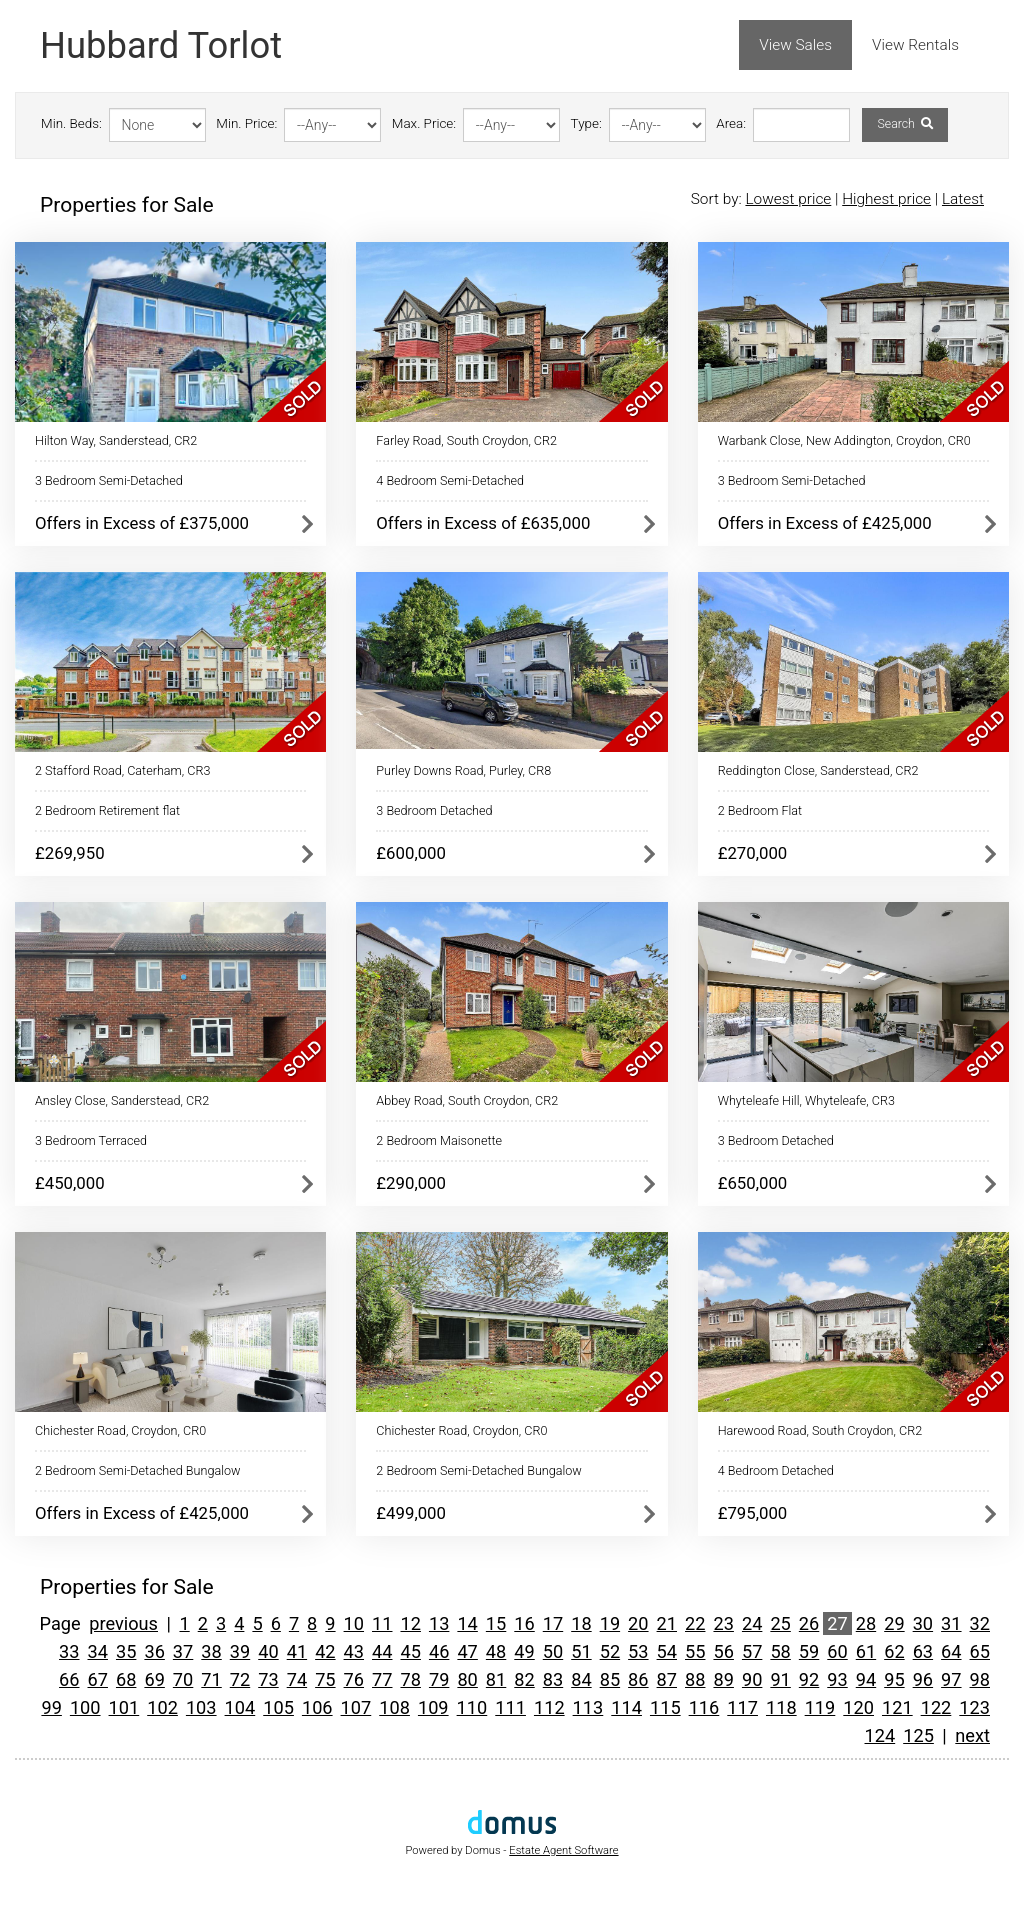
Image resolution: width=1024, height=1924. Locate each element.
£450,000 (70, 1183)
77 (382, 1679)
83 (553, 1679)
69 (154, 1679)
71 (211, 1679)
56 (723, 1651)
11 (382, 1623)
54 (667, 1651)
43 (354, 1651)
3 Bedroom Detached (434, 810)
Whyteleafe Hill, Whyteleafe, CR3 (806, 1100)
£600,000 (411, 853)
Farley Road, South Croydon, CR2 (466, 440)
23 (723, 1623)
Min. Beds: (71, 123)
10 (354, 1623)
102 (162, 1707)
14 (467, 1623)
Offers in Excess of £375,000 (142, 523)
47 (467, 1651)
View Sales (795, 45)
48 (496, 1651)
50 (553, 1651)
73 (268, 1679)
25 (780, 1623)
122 (936, 1707)
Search (904, 124)
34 (98, 1651)
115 (665, 1707)
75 (325, 1679)
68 (126, 1679)
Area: (731, 123)
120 (858, 1707)
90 (752, 1679)
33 (69, 1651)
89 (723, 1679)
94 (866, 1679)
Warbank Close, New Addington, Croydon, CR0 (844, 440)
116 (704, 1707)
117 (742, 1707)
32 (980, 1623)
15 (496, 1623)
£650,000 (753, 1183)
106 (317, 1707)
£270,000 (753, 853)
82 (524, 1679)
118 (781, 1707)
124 (880, 1735)
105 (278, 1707)
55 (695, 1651)
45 (410, 1651)
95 (894, 1679)
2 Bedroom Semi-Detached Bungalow (138, 1470)
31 (951, 1623)
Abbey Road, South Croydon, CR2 (467, 1100)
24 (752, 1623)
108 (394, 1707)
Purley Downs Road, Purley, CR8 (463, 770)
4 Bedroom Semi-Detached (450, 480)
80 (467, 1679)
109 (433, 1707)
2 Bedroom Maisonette (439, 1140)
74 (297, 1679)
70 (183, 1679)
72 (240, 1679)
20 (638, 1623)
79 (439, 1679)
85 (610, 1679)
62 (894, 1651)
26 (809, 1623)
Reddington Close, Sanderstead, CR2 (818, 770)
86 (638, 1679)
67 (98, 1679)
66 (69, 1679)
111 (510, 1707)
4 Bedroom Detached (776, 1470)
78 (410, 1679)
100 (85, 1707)
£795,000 (753, 1513)
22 (695, 1623)
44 (382, 1651)
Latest (963, 199)
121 (897, 1707)
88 (695, 1679)
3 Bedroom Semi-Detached (109, 480)
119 (820, 1707)
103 (201, 1707)
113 (588, 1707)
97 (951, 1679)
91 (780, 1679)
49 (524, 1651)
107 (356, 1707)
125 (918, 1735)
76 (354, 1679)
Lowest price (788, 199)
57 (752, 1651)
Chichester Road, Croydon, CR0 (120, 1430)
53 (638, 1651)
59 (809, 1651)
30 (923, 1623)
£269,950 (70, 853)
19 (610, 1623)
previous (123, 1623)
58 (780, 1651)
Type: (586, 123)
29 (894, 1623)
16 (524, 1623)
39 (240, 1651)
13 (439, 1623)
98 (980, 1679)
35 (126, 1651)
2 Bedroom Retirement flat (107, 810)
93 (837, 1679)
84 (581, 1679)
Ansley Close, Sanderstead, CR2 (122, 1100)
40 (268, 1651)
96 (923, 1679)
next (972, 1735)
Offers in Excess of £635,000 (483, 523)
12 (410, 1623)
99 (51, 1707)
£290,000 (411, 1183)
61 (866, 1651)
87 (667, 1679)
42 (325, 1651)
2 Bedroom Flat (760, 810)
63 (923, 1651)
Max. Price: (424, 123)
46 (439, 1651)
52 (610, 1651)
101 (124, 1707)
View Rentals (915, 45)
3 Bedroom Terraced (91, 1140)
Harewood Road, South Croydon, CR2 (820, 1430)
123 (974, 1707)
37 (183, 1651)
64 (951, 1651)
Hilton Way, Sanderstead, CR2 (116, 440)
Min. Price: (246, 123)
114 (626, 1707)
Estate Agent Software (563, 1850)
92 (809, 1679)
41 (297, 1651)
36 (154, 1651)
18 (581, 1623)
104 (240, 1707)
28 (866, 1623)
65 (980, 1651)
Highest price (886, 199)
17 (553, 1623)
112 (549, 1707)
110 (472, 1707)
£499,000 (411, 1513)
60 (837, 1651)
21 (667, 1623)
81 (496, 1679)
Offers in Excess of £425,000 (825, 523)
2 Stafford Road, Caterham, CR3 (122, 770)
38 (211, 1651)
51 (581, 1651)
